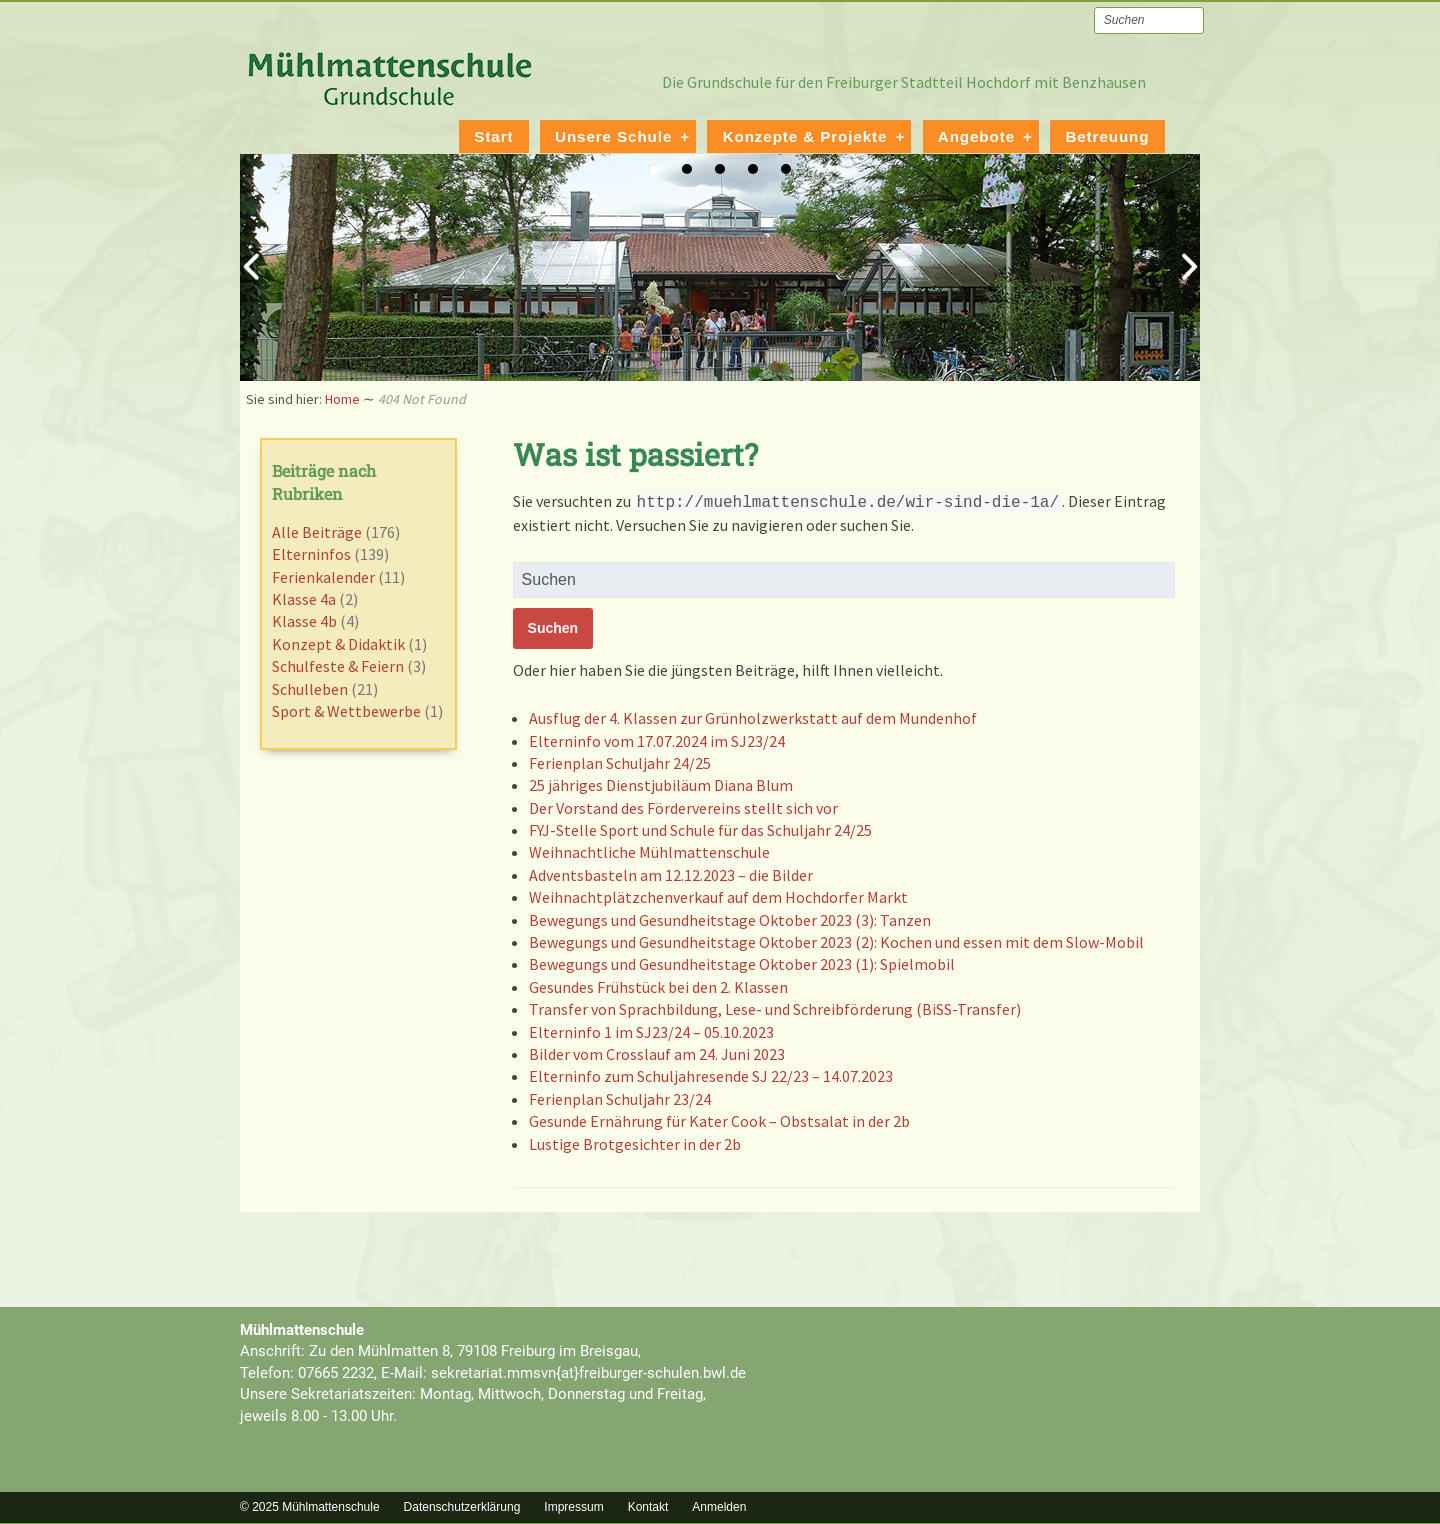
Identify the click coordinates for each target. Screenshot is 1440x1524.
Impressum (573, 1506)
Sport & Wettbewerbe (346, 710)
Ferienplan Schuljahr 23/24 (620, 1098)
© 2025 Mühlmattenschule (310, 1506)
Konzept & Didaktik (338, 643)
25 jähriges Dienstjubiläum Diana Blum (661, 784)
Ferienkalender (323, 576)
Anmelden (719, 1506)
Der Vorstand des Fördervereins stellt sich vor (683, 807)
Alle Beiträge (317, 531)
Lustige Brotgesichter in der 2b (635, 1143)
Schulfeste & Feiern (338, 665)
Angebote (976, 135)
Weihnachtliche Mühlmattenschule (649, 851)
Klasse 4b (304, 620)
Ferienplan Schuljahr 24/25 (620, 762)
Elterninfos (311, 553)
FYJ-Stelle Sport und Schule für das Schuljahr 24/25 (700, 829)
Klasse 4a (304, 598)
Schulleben (310, 688)
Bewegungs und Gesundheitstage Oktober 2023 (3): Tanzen (730, 919)
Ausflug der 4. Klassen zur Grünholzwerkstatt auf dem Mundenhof (753, 717)
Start (493, 135)
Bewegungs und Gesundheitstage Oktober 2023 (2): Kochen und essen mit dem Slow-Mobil (836, 941)
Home (342, 398)
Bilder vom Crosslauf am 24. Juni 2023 (657, 1053)
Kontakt (648, 1506)
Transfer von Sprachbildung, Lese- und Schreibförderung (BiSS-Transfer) (775, 1008)
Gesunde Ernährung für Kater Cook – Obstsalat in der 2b (719, 1120)
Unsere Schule (613, 135)
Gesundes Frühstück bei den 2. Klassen (658, 986)
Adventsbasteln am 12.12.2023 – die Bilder (671, 874)
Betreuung (1107, 135)
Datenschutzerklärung (462, 1506)
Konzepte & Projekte (805, 135)
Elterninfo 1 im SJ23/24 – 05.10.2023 (651, 1031)
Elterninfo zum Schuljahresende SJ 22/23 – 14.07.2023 (711, 1075)
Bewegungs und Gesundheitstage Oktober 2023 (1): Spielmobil (742, 963)
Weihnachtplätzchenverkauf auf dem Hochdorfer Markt (718, 896)
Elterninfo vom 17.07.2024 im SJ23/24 (657, 740)
